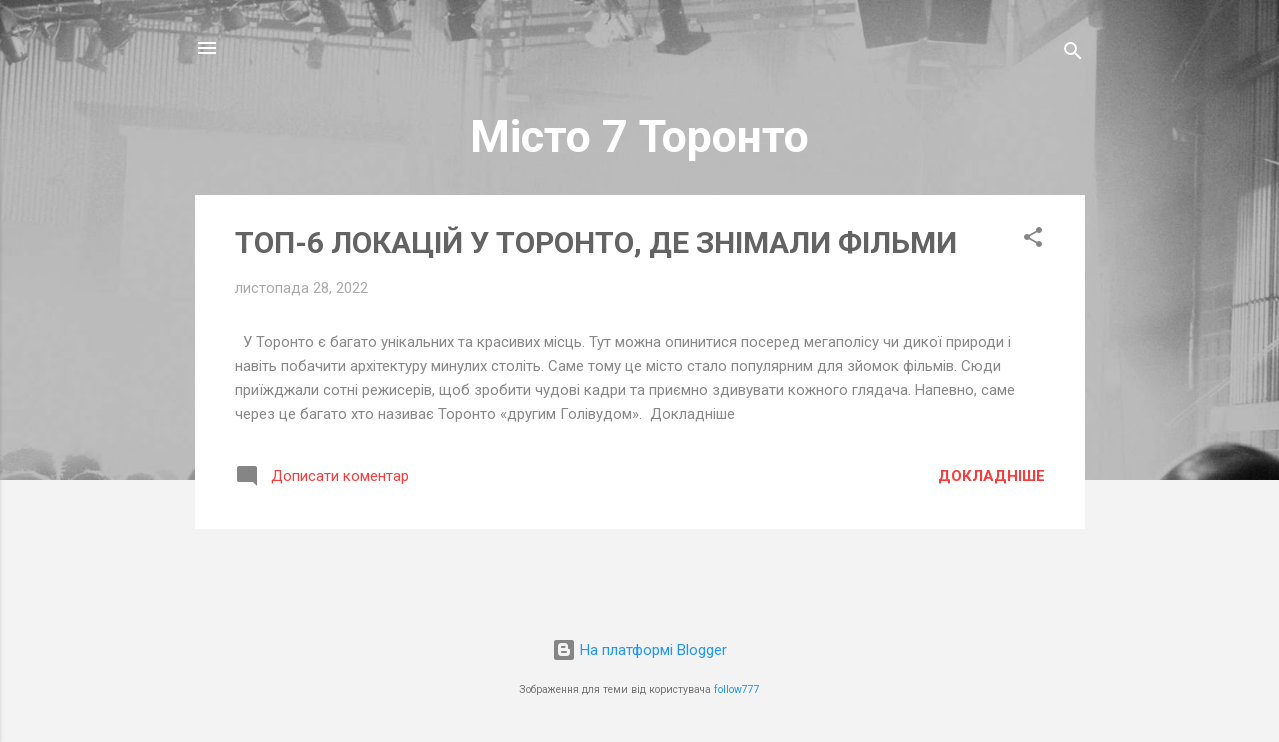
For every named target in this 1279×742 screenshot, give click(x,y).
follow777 (737, 689)
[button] (1033, 240)
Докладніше (991, 476)
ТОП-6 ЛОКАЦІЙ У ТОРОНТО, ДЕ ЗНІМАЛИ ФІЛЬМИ (596, 242)
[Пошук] (1073, 54)
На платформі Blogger (639, 650)
